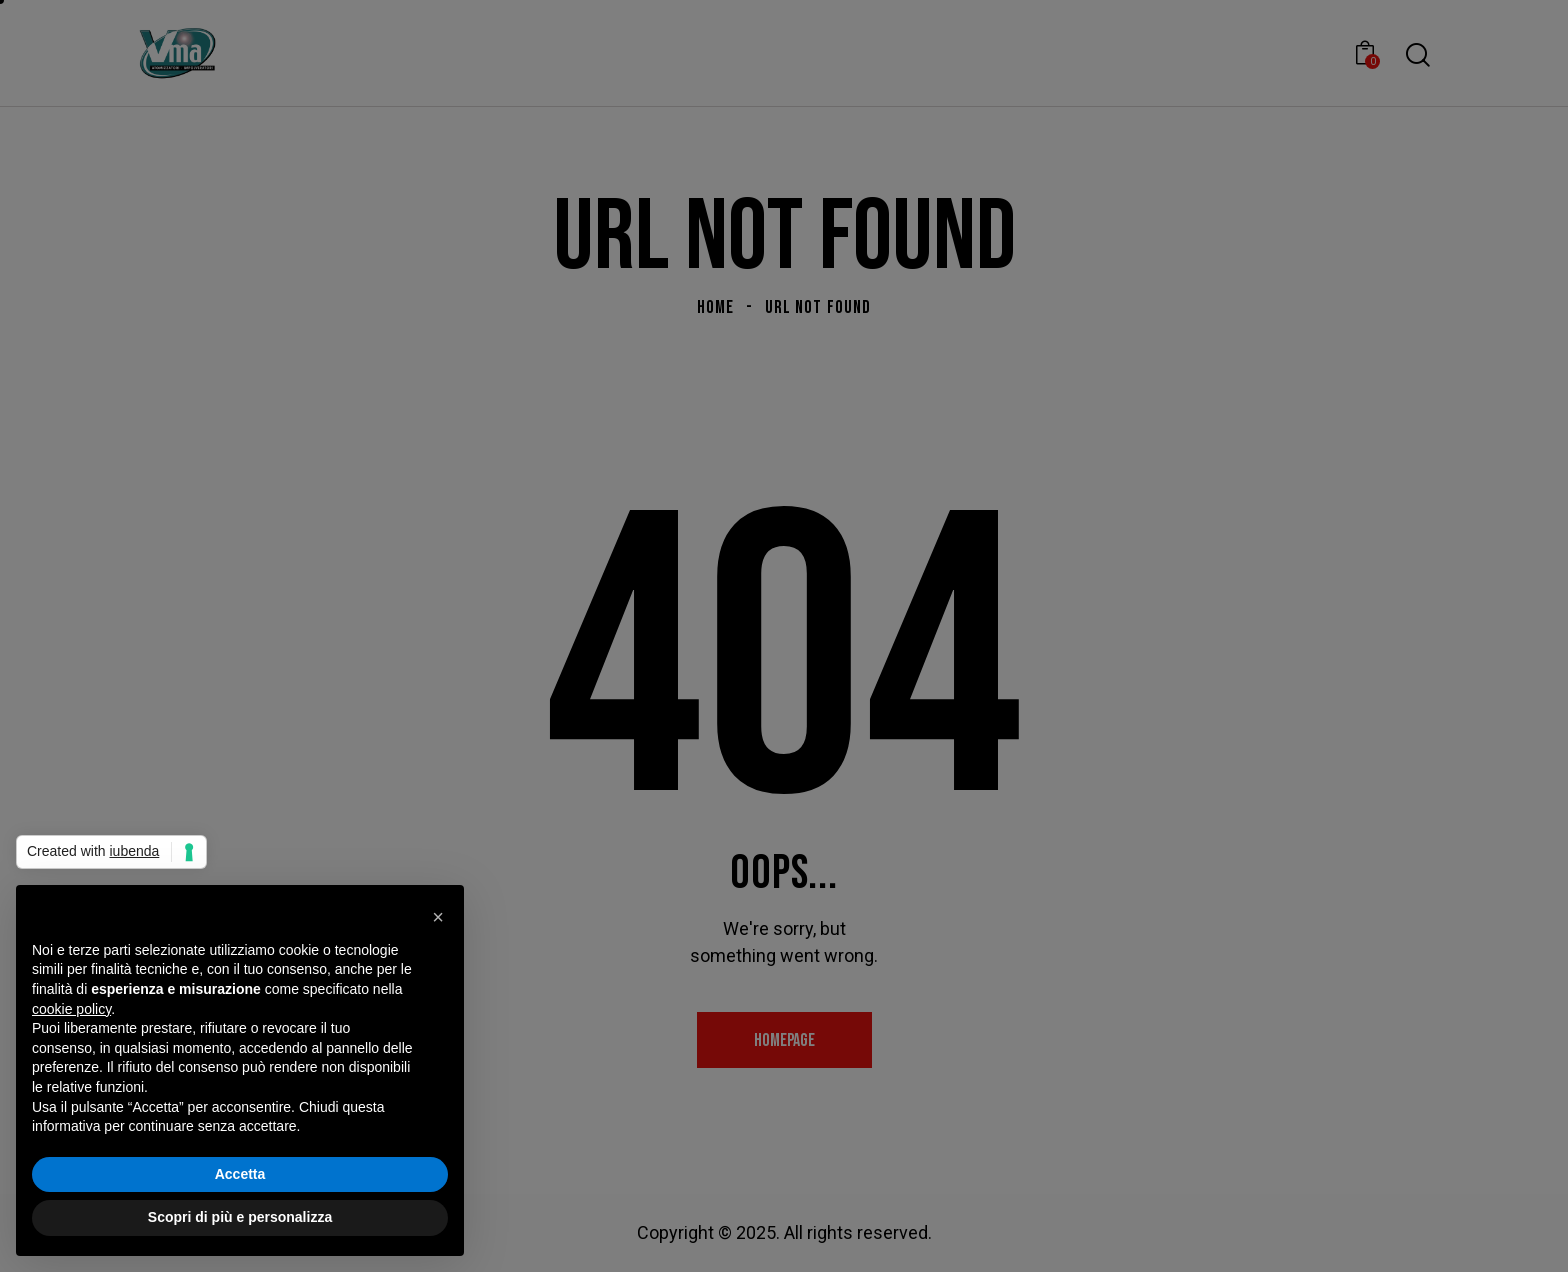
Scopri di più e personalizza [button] (240, 1217)
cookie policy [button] (71, 1009)
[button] (438, 917)
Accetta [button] (240, 1174)
